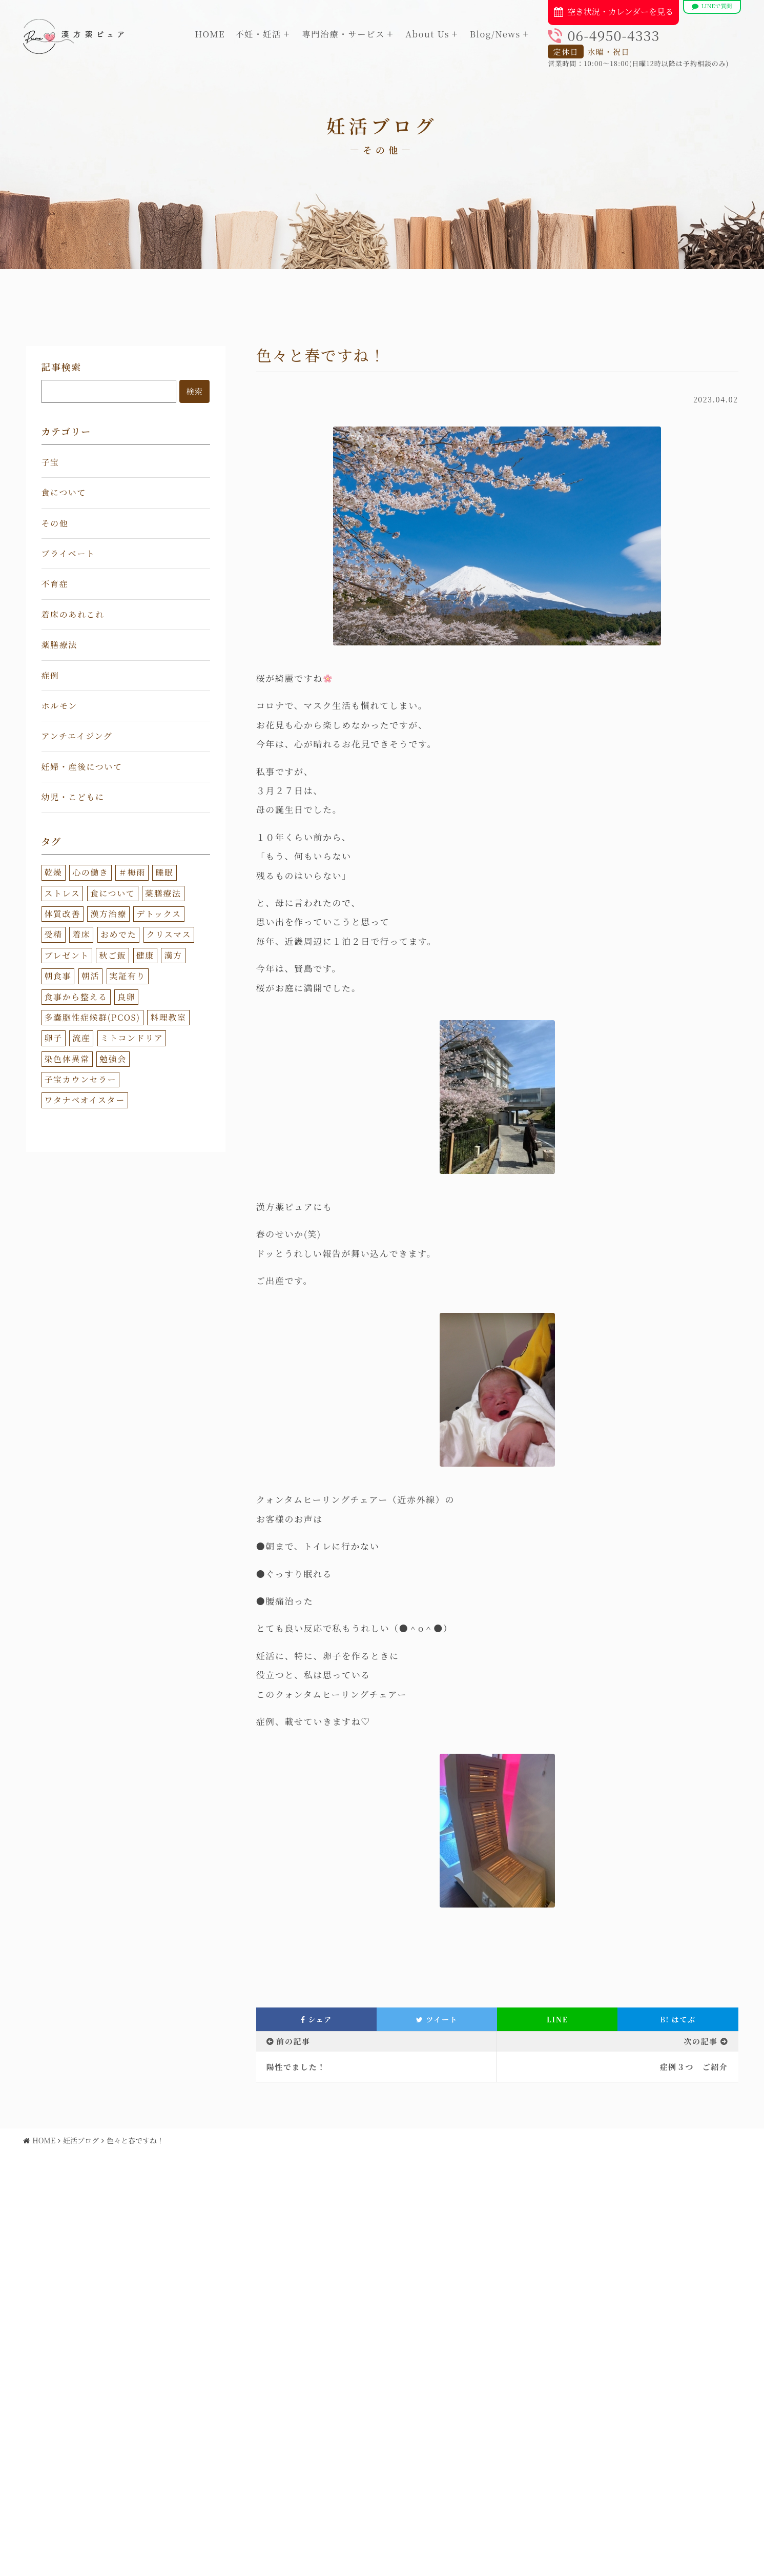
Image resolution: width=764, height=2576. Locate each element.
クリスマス (169, 934)
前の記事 (293, 2041)
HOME (210, 34)
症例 (50, 675)
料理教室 (168, 1017)
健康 (145, 955)
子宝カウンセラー (81, 1079)
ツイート (437, 2019)
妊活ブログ (81, 2140)
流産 (81, 1038)
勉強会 (113, 1059)
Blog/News (495, 34)
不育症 (55, 584)
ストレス (62, 893)
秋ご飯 (112, 955)
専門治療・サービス (343, 34)
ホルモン (59, 706)
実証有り (128, 976)
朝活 (90, 976)
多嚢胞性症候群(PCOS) (92, 1017)
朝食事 (58, 976)
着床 (81, 934)
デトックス (158, 914)
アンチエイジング (77, 736)
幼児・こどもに (73, 797)
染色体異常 (67, 1059)
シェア (316, 2019)
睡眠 (164, 872)
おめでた (118, 934)
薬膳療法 (59, 645)
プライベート (68, 553)
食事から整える (76, 997)
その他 (55, 523)
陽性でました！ (296, 2066)
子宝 (50, 462)
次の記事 (700, 2041)
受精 (54, 934)
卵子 (54, 1038)
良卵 (126, 997)
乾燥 (54, 872)
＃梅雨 (132, 872)
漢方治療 (108, 914)
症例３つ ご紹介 (694, 2066)
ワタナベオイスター (85, 1100)
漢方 (173, 955)
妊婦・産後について (82, 767)
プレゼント (67, 955)
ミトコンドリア (131, 1038)
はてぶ (677, 2019)
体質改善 (62, 914)
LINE (557, 2019)
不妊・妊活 (258, 34)
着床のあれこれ (73, 614)
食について (64, 492)
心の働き (90, 872)
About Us (427, 34)
